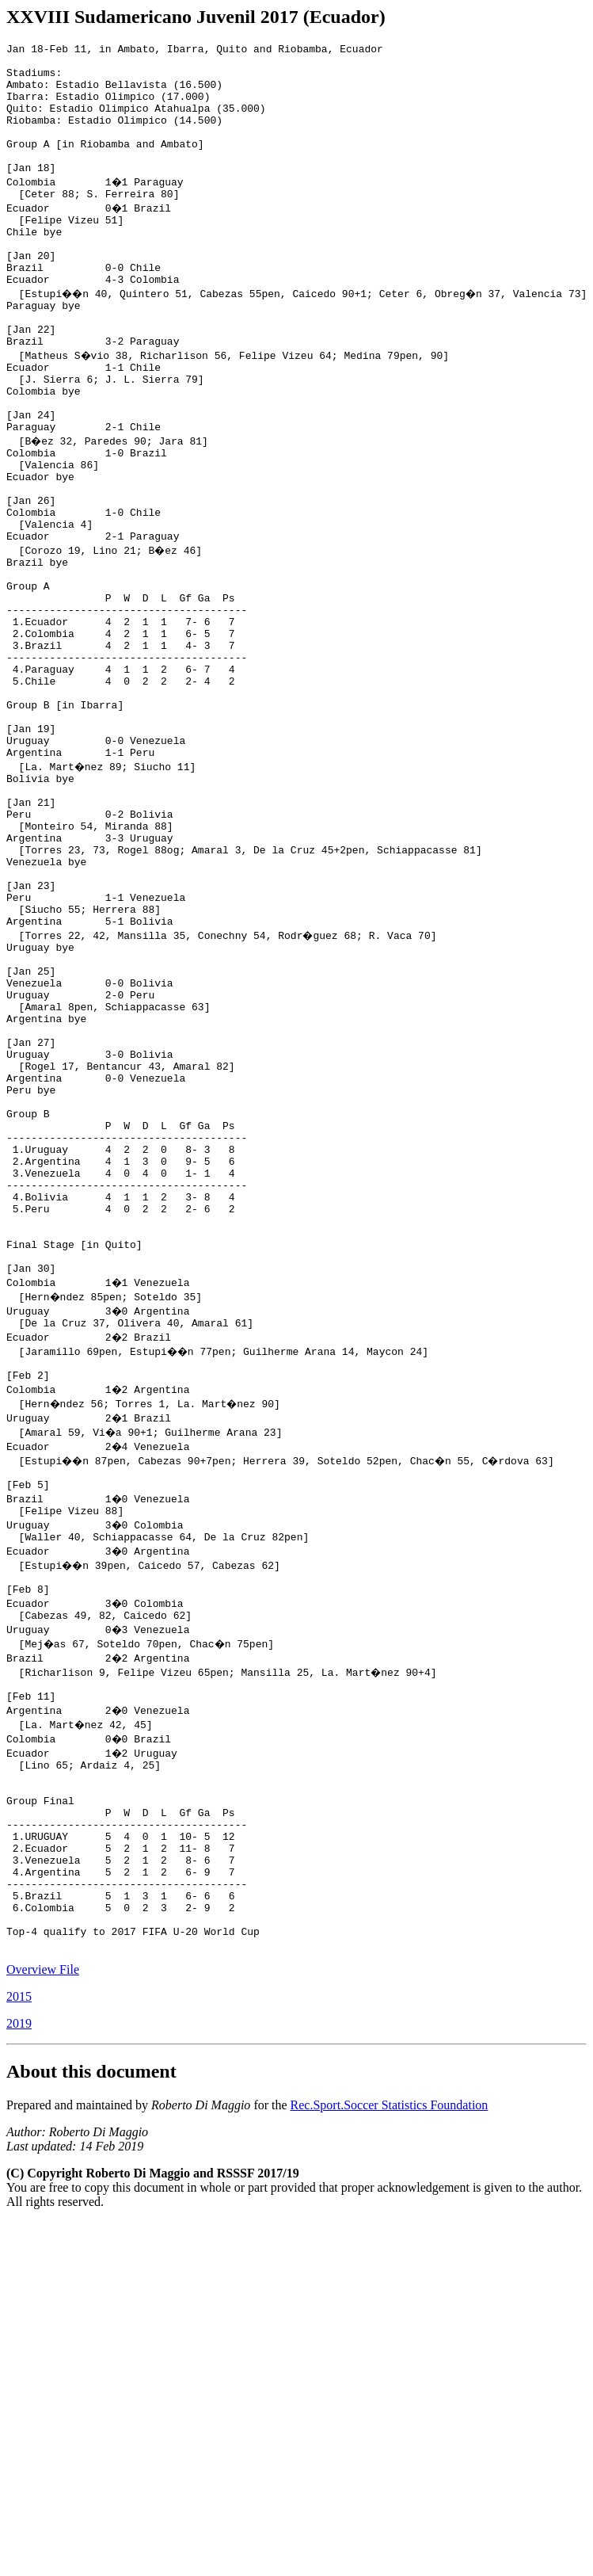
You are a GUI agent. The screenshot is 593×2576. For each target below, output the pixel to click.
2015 (19, 2286)
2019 (19, 2313)
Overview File (42, 2259)
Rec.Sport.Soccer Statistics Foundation (389, 2395)
